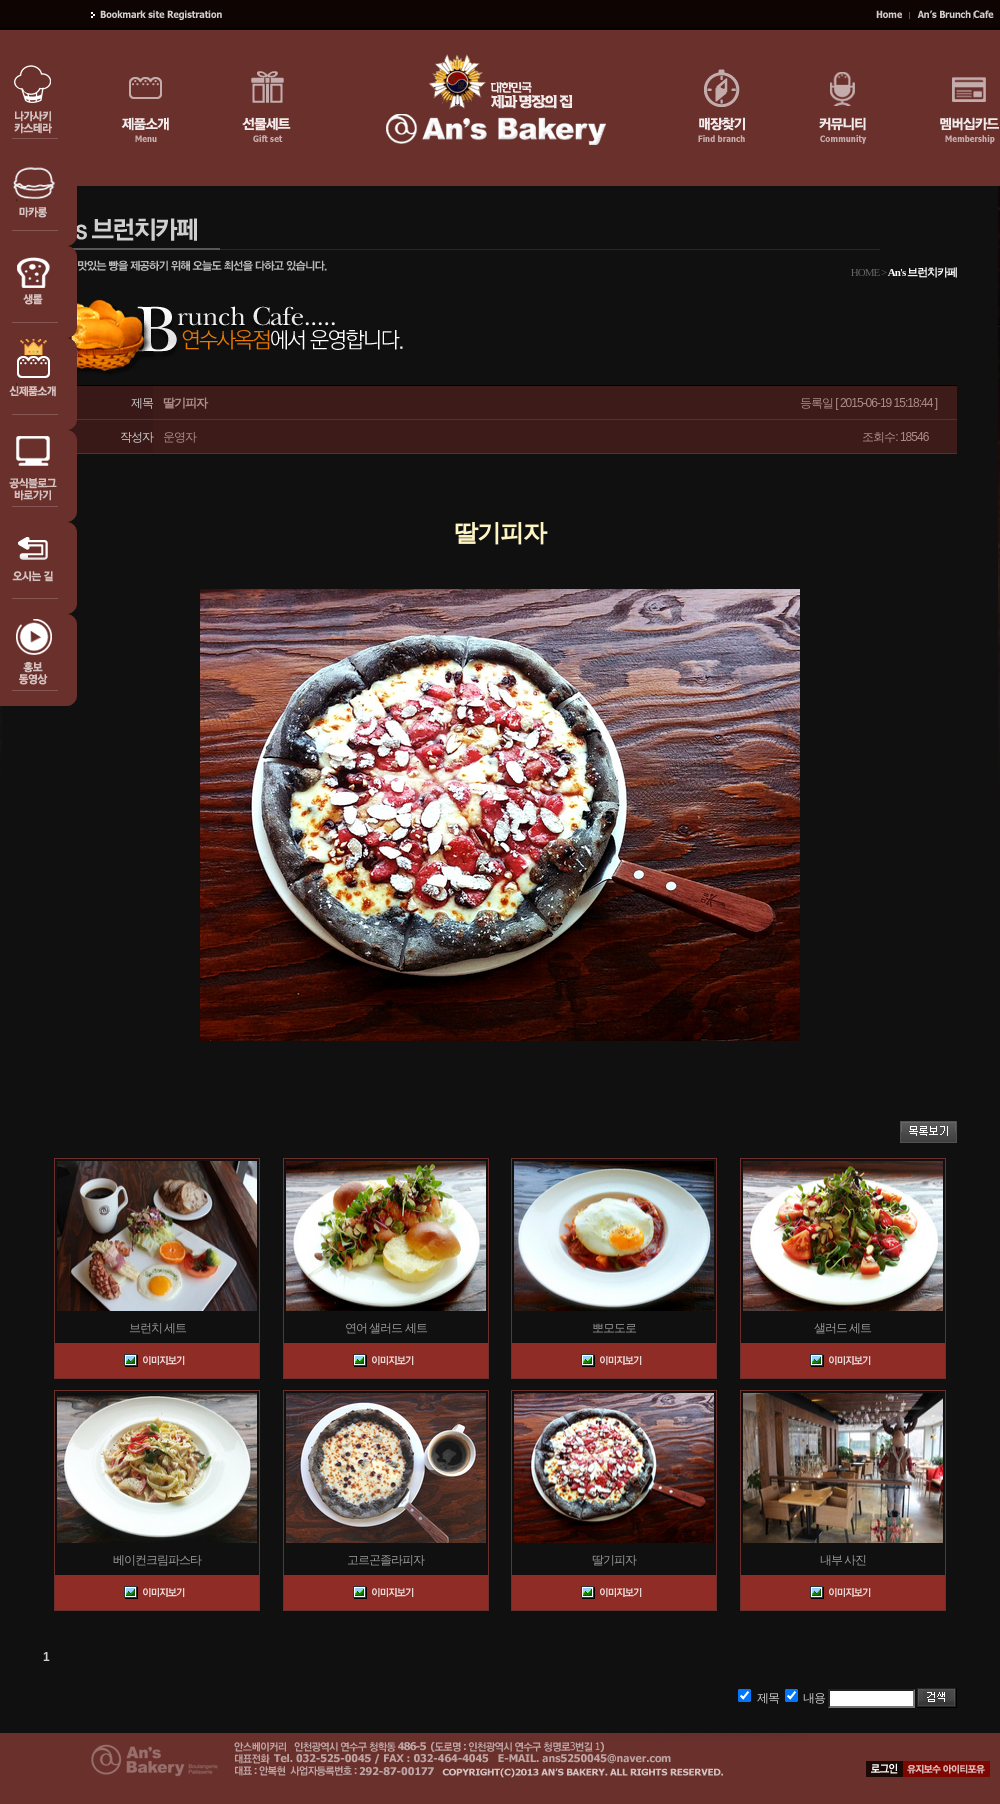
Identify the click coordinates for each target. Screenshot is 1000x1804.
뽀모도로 (614, 1328)
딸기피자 (614, 1560)
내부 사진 (843, 1560)
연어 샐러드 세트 (386, 1328)
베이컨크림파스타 (157, 1560)
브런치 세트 (157, 1328)
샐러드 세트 (842, 1328)
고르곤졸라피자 (385, 1560)
